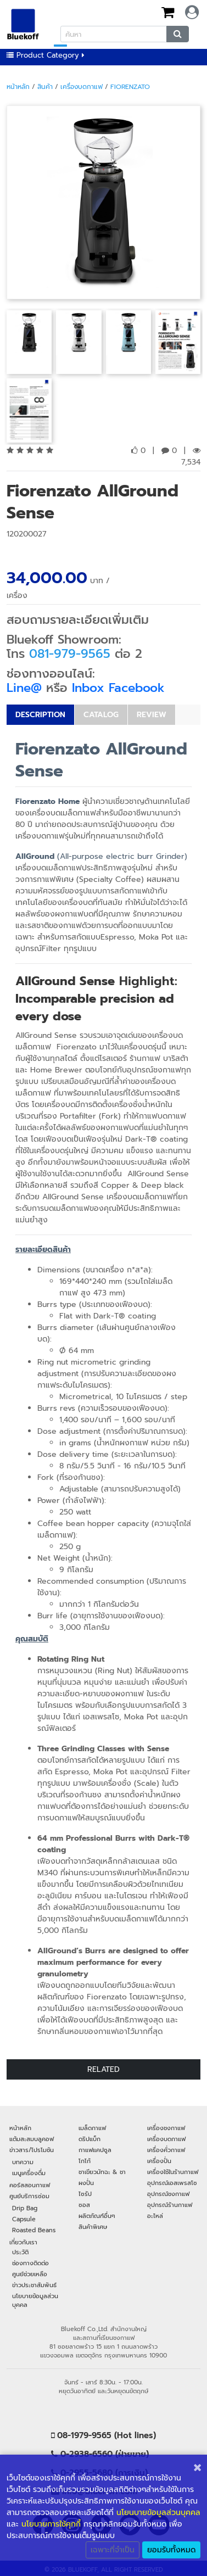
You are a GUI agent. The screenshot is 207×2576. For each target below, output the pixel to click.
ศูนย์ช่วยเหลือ (29, 2274)
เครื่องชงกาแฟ (166, 2128)
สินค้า (45, 87)
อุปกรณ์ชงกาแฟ (168, 2193)
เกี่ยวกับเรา (23, 2242)
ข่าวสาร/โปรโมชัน (31, 2149)
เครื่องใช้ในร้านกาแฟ (172, 2171)
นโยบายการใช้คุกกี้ (51, 2524)
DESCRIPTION (40, 714)
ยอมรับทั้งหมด (171, 2550)
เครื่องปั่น (159, 2160)
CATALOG (101, 714)
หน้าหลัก (18, 87)
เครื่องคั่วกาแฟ (166, 2149)
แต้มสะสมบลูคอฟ (31, 2138)
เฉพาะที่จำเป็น (113, 2550)
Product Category (46, 55)
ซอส (84, 2204)
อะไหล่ (155, 2215)
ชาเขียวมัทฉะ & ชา (102, 2171)
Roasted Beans (33, 2230)
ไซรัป (85, 2193)
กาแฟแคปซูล (95, 2149)
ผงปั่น (86, 2182)
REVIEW (151, 714)
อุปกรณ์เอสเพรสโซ (172, 2182)
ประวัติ (20, 2252)
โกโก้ (85, 2160)
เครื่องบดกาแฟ (81, 87)
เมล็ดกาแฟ (92, 2128)
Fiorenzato (130, 87)
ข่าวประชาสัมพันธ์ (34, 2285)
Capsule (24, 2219)
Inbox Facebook (118, 688)
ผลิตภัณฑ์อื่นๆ (97, 2215)
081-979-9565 (69, 654)
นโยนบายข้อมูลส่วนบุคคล (158, 2512)
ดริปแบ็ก (89, 2138)
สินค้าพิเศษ (93, 2226)
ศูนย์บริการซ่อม (29, 2196)
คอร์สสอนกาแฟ (29, 2185)
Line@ (24, 688)
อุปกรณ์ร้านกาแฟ (169, 2204)
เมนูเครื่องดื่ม (29, 2173)
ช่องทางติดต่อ (30, 2263)
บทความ (22, 2162)
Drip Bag (24, 2208)
